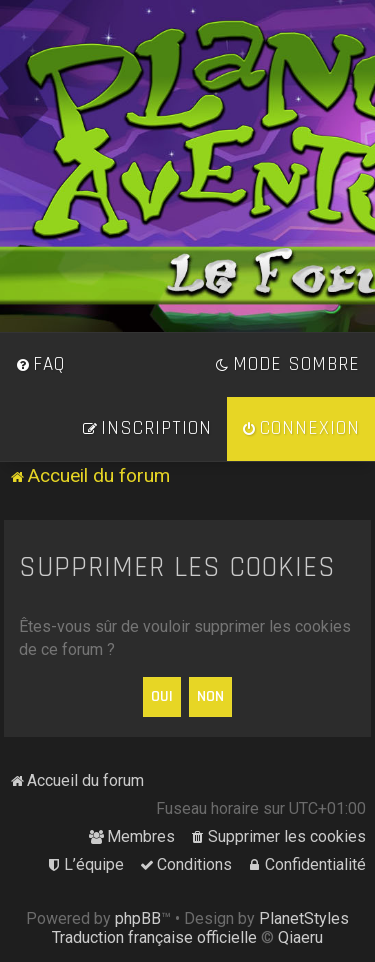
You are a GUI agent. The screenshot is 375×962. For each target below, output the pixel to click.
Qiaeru (300, 937)
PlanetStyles (304, 918)
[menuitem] (40, 365)
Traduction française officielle (154, 937)
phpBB (138, 918)
